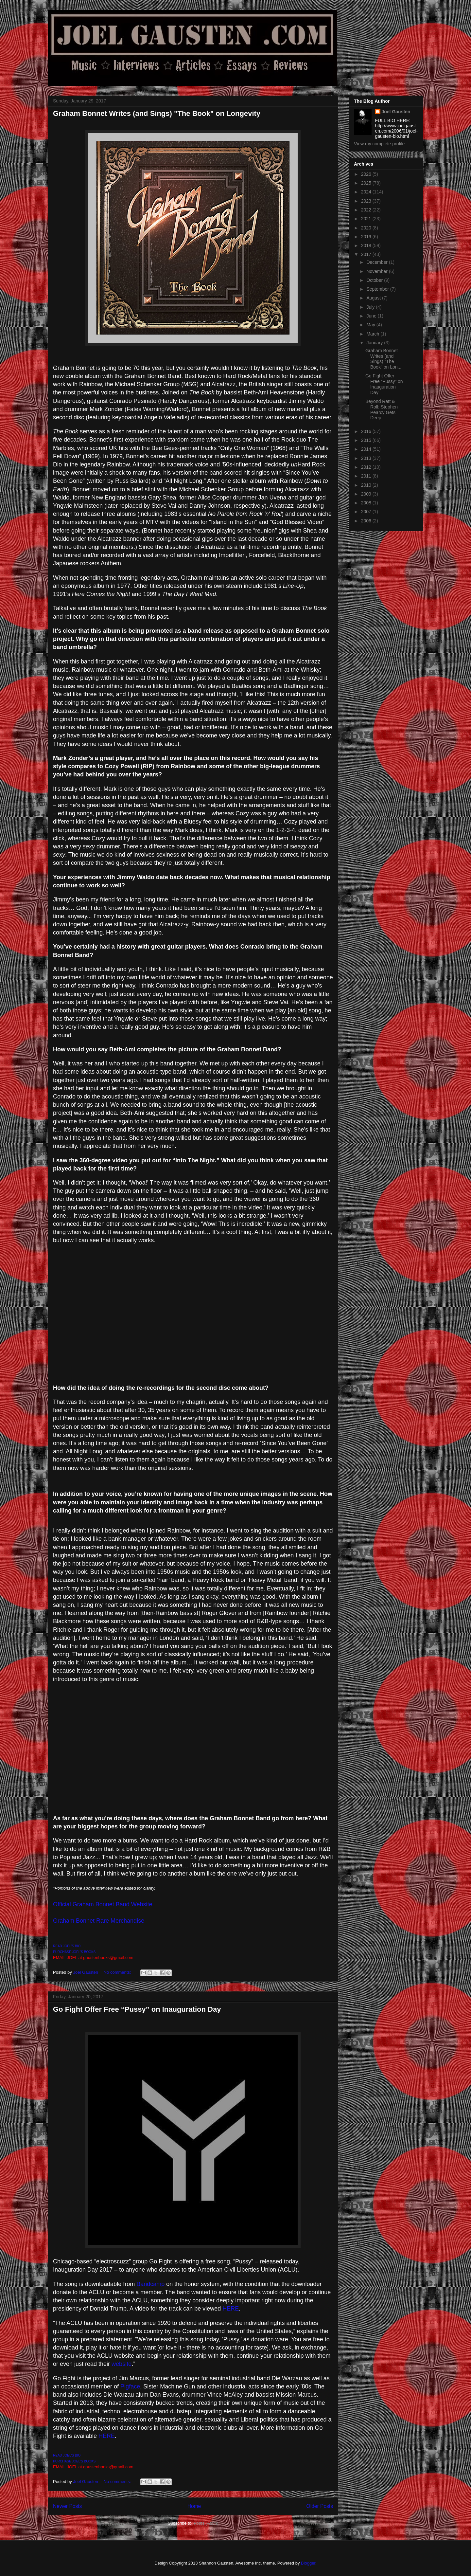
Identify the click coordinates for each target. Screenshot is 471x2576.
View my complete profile (379, 143)
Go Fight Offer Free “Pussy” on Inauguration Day (137, 2009)
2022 (367, 209)
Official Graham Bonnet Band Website (102, 1904)
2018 (367, 245)
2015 (367, 440)
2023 (367, 201)
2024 (367, 191)
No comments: (118, 1972)
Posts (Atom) (206, 2523)
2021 (367, 218)
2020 (367, 227)
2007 (367, 511)
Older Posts (319, 2506)
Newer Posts (67, 2506)
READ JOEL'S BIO (66, 1946)
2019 (367, 236)
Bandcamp (150, 2284)
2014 (367, 449)
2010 (367, 485)
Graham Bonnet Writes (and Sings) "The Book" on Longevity (156, 113)
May (371, 324)
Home (194, 2506)
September (378, 289)
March (373, 333)
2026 (367, 174)
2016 (367, 431)
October (375, 280)
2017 (367, 254)
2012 (367, 467)
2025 (367, 183)
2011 (367, 476)
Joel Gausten (396, 111)
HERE (230, 2308)
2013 (367, 458)
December (377, 262)
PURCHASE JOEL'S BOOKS (74, 1952)
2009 (367, 494)
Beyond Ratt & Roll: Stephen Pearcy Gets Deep (381, 409)
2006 (367, 520)
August (374, 297)
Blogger (308, 2563)
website (121, 2364)
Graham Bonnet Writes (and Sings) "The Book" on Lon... (383, 359)
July (371, 307)
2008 (367, 502)
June (371, 315)
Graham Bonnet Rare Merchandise (99, 1920)
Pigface (130, 2386)
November (377, 271)
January (375, 342)
